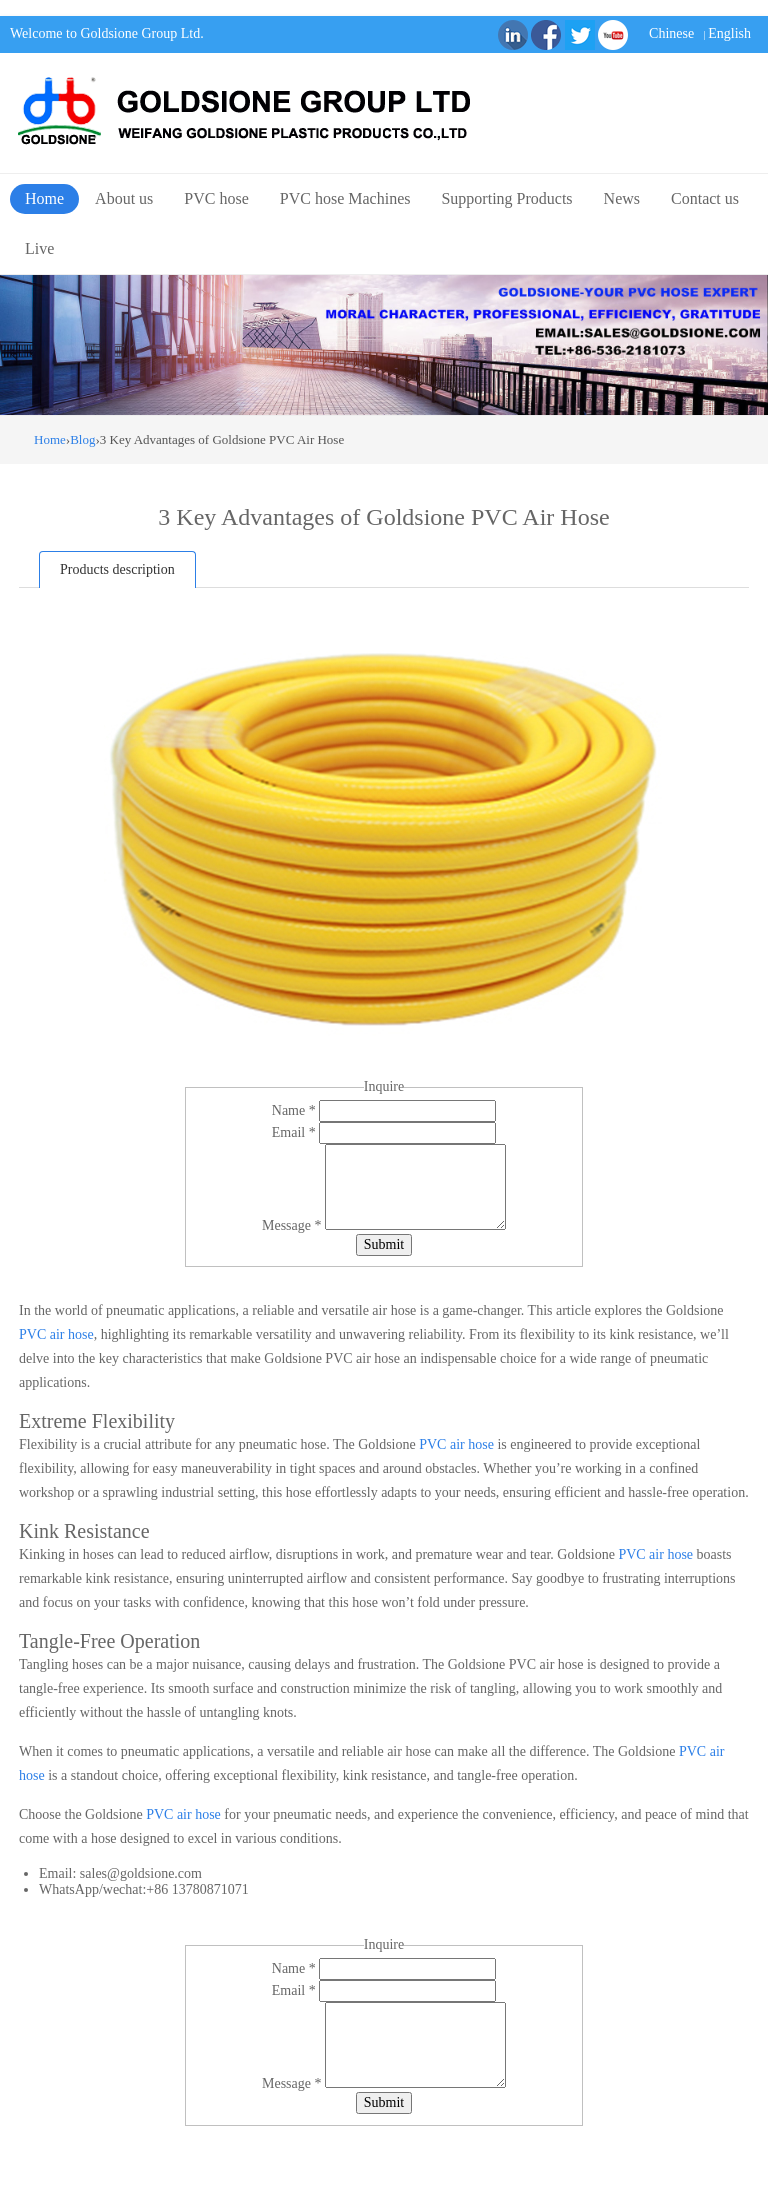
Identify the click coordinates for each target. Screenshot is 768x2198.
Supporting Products (506, 198)
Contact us (705, 198)
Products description (117, 569)
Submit (384, 1244)
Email (295, 1132)
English (729, 33)
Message (293, 1225)
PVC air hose (56, 1334)
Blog (82, 439)
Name (295, 1110)
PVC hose (216, 198)
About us (124, 198)
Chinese (671, 33)
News (622, 198)
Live (39, 248)
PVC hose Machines (345, 198)
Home (44, 198)
